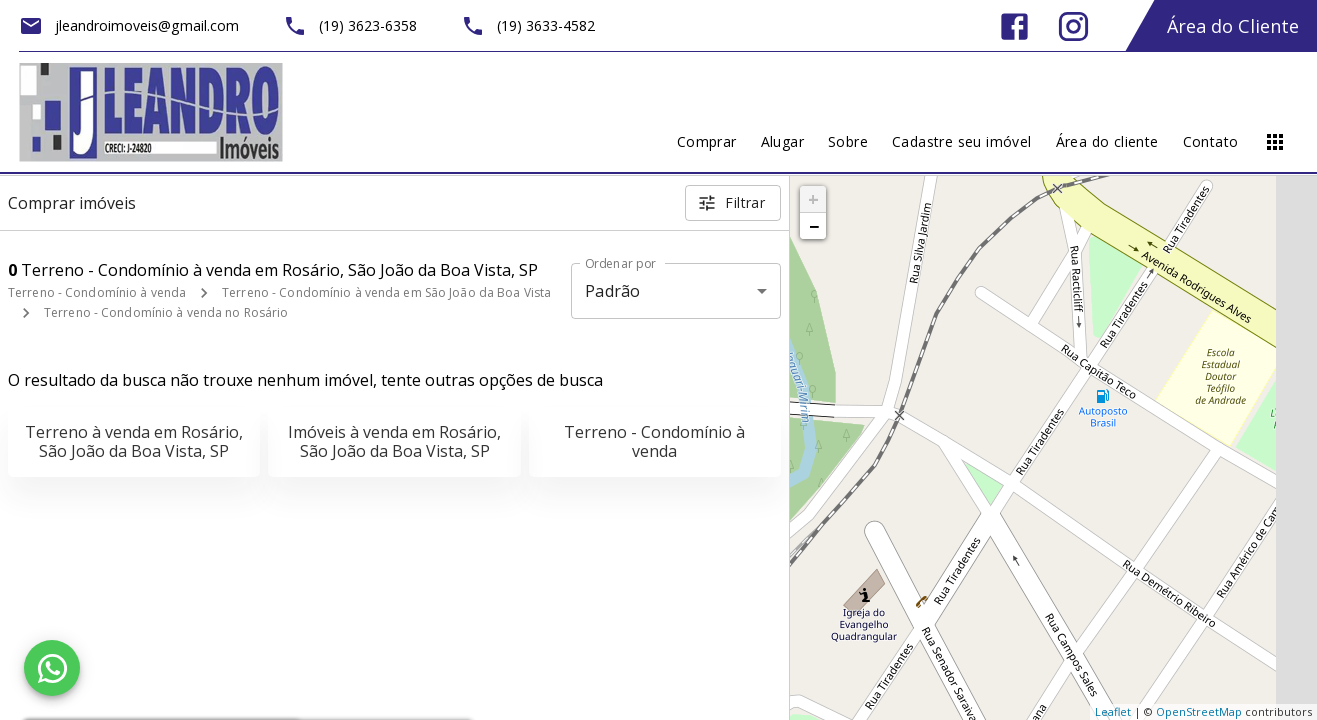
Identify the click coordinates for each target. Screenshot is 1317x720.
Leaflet (1113, 711)
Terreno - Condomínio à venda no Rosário (166, 312)
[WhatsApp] (52, 668)
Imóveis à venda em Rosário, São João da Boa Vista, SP (394, 441)
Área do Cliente (1233, 26)
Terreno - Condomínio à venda (97, 292)
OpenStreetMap (1199, 711)
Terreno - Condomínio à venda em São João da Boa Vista (386, 292)
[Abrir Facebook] (1014, 26)
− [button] (814, 226)
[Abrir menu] (1275, 142)
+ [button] (813, 199)
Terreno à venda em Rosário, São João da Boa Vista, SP (134, 441)
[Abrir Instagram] (1073, 26)
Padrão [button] (612, 291)
